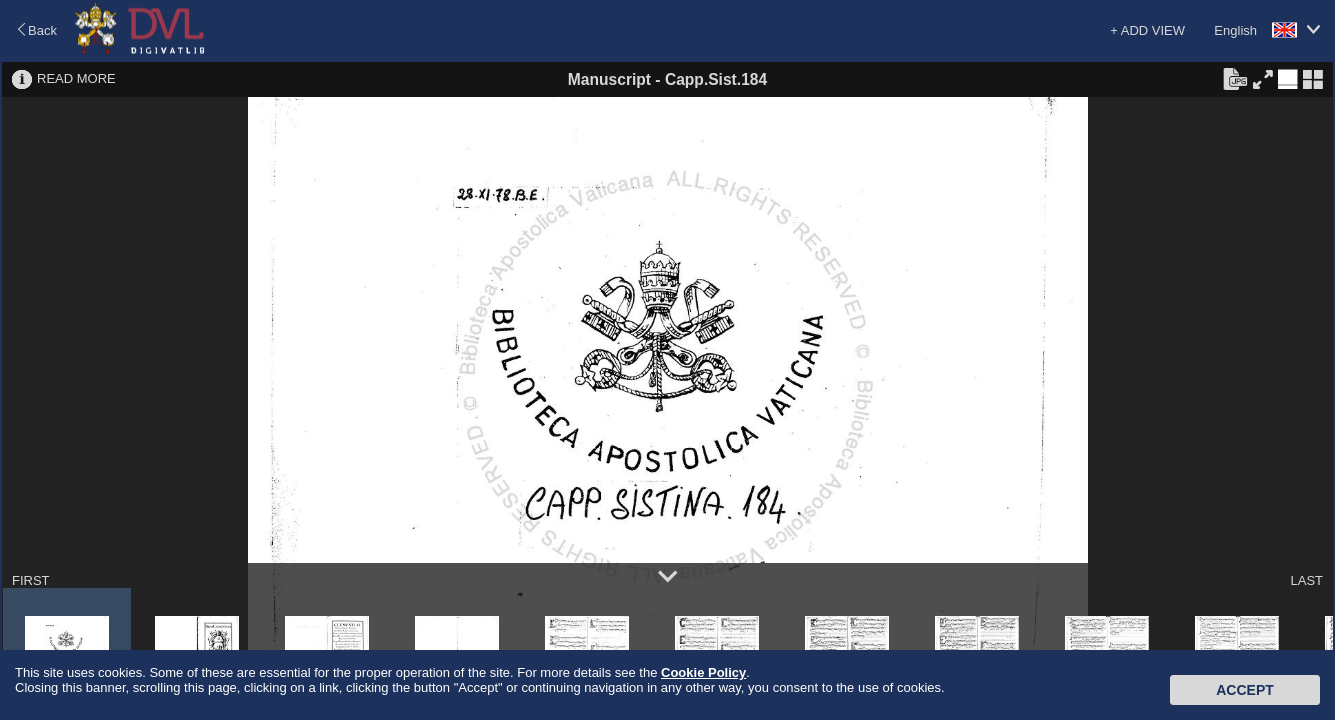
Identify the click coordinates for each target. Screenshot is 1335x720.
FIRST (31, 580)
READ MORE (76, 78)
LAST (1306, 580)
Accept (1245, 690)
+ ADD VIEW (1147, 30)
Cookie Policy (703, 672)
